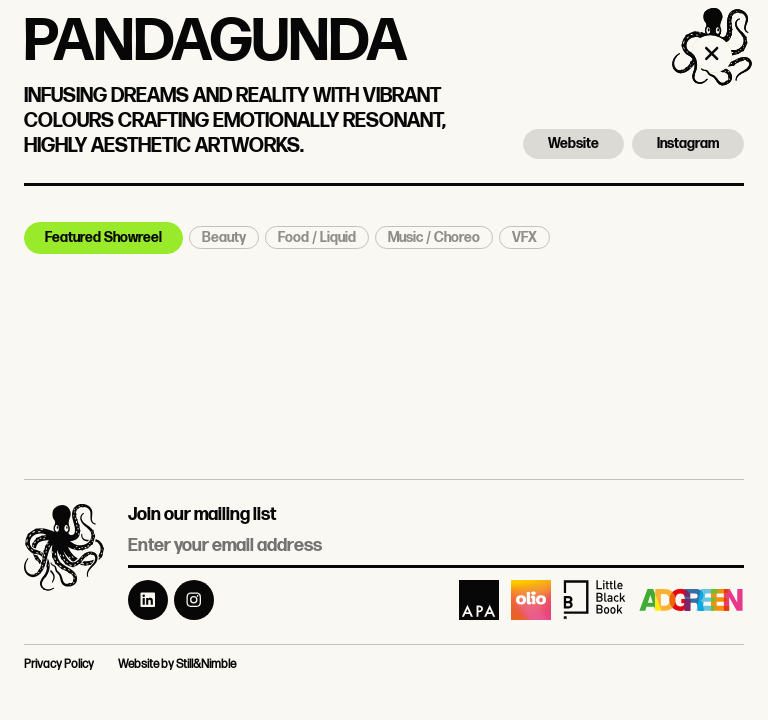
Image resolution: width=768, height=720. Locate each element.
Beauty (224, 237)
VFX (524, 237)
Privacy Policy (59, 664)
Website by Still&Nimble (177, 664)
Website (573, 143)
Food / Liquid (317, 237)
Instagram (688, 143)
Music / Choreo (434, 237)
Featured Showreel (103, 237)
